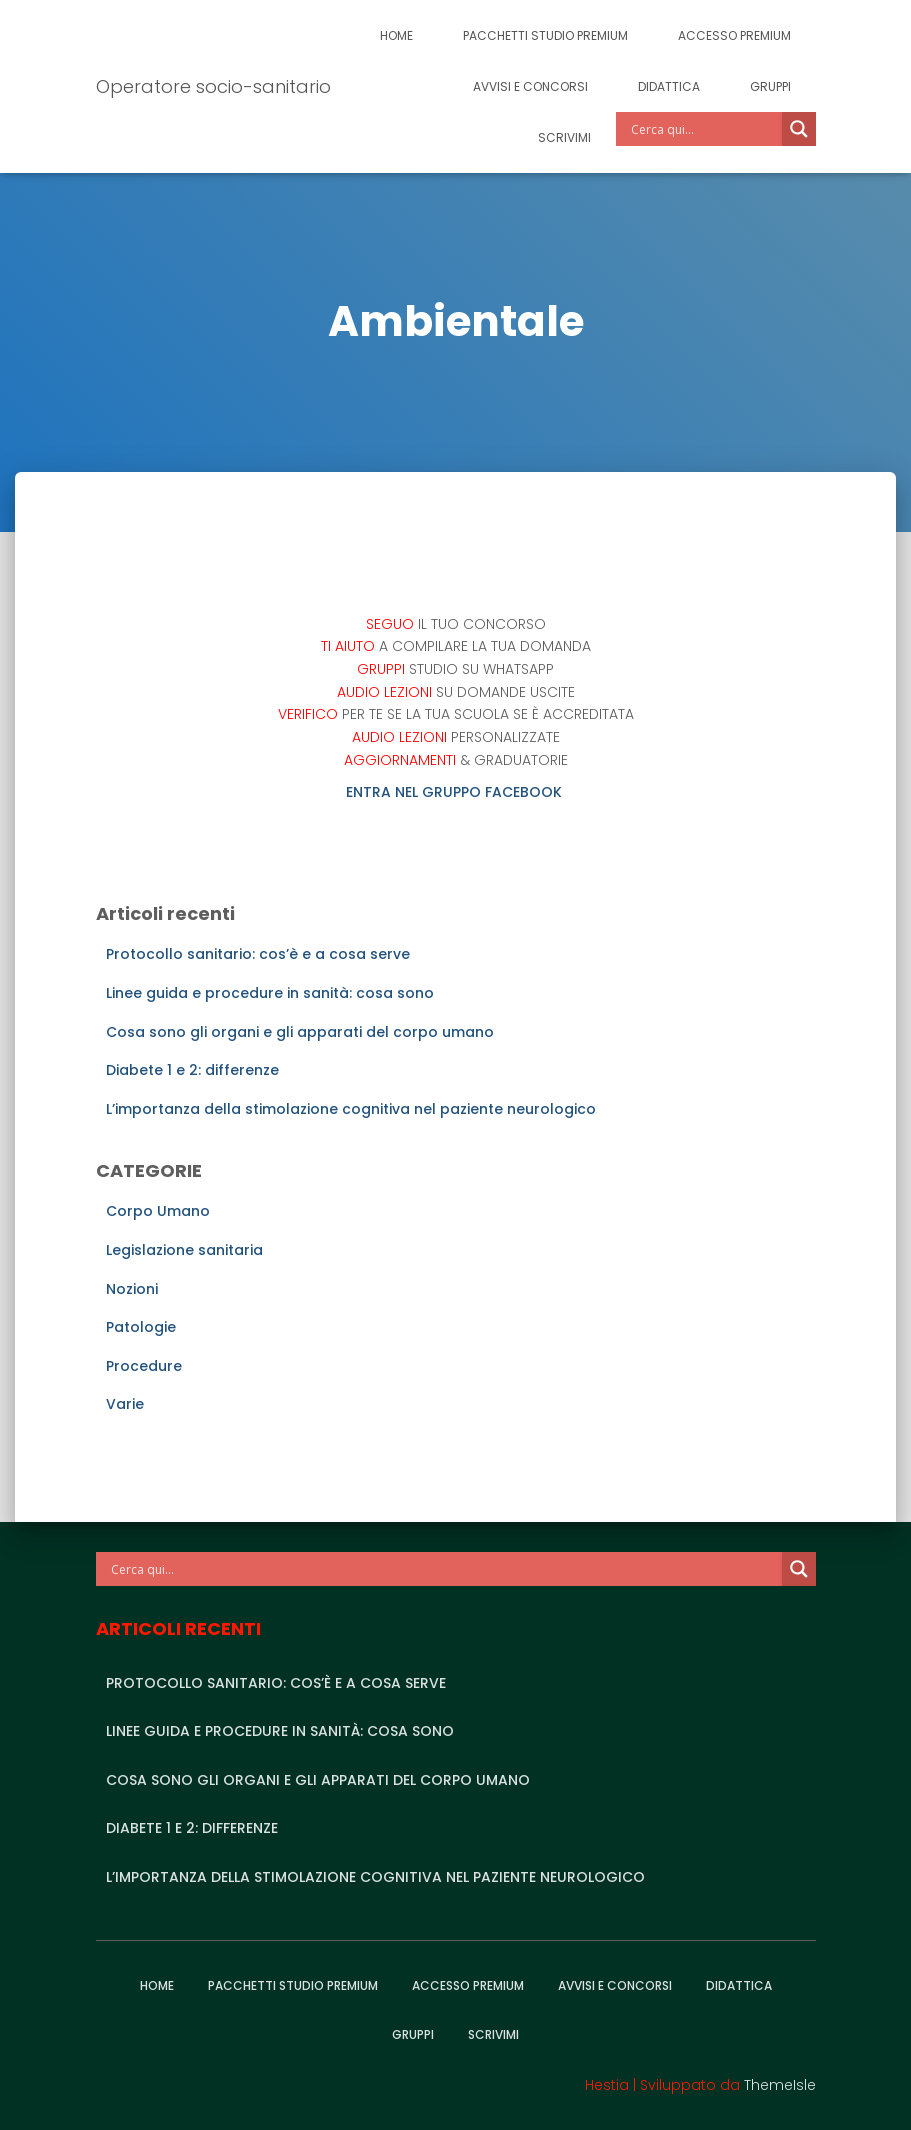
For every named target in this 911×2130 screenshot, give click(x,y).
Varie (125, 1404)
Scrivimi (564, 137)
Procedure (144, 1366)
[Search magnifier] (799, 129)
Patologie (141, 1327)
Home (396, 35)
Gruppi (770, 86)
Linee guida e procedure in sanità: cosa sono (270, 993)
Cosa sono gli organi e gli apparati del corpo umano (300, 1032)
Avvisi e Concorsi (530, 86)
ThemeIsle (780, 2085)
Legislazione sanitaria (184, 1250)
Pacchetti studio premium (545, 35)
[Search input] (704, 129)
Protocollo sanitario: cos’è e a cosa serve (258, 954)
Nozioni (132, 1289)
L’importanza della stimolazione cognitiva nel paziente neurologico (351, 1109)
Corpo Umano (158, 1211)
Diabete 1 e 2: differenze (192, 1070)
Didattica (669, 86)
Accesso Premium (734, 35)
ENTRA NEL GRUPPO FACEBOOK (456, 792)
